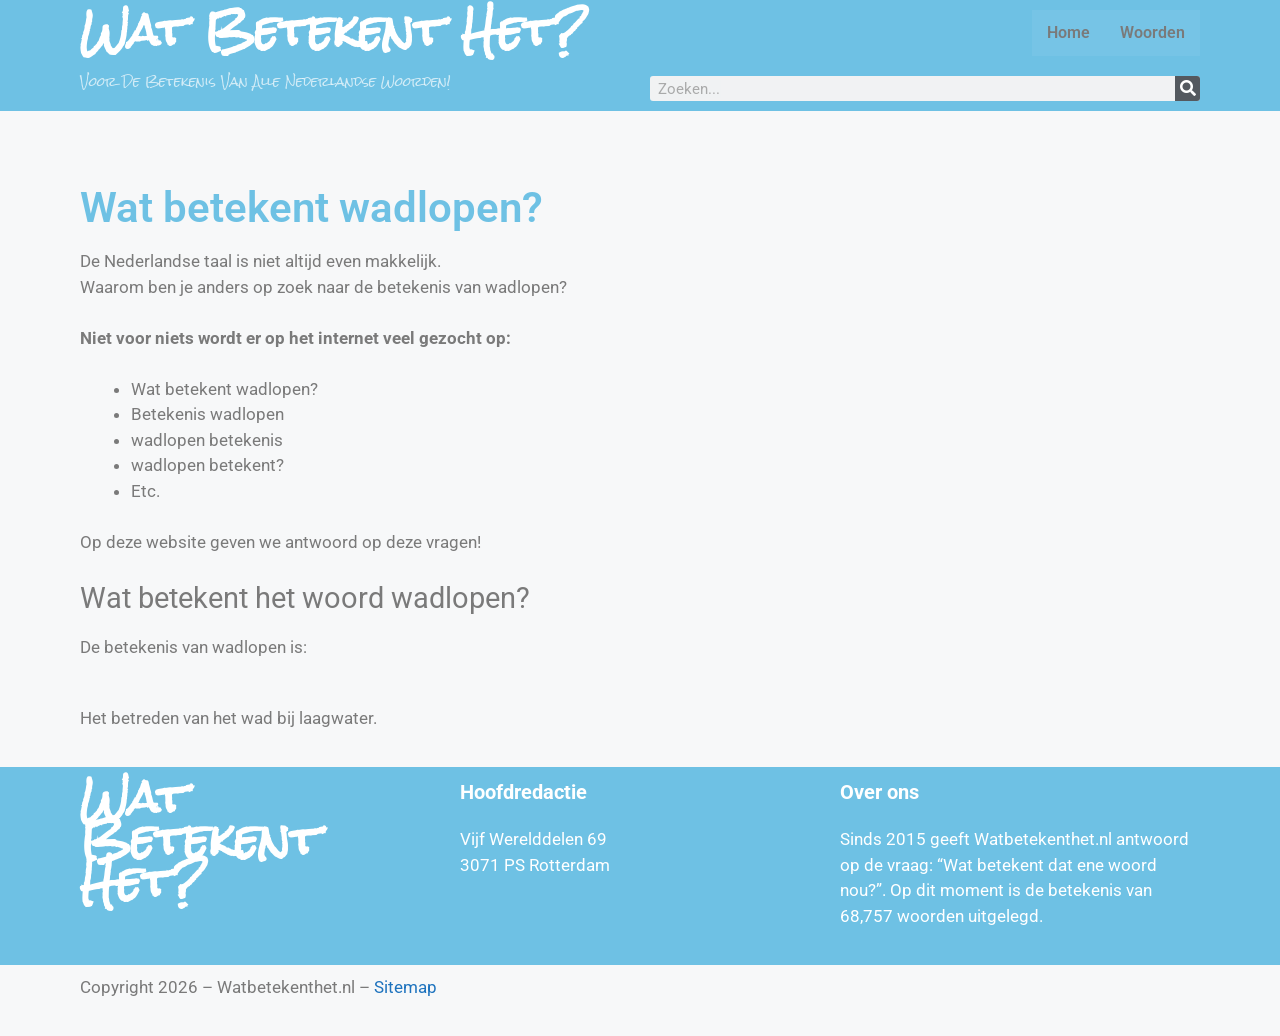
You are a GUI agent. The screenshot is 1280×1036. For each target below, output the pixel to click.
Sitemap (405, 987)
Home (1068, 32)
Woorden (1152, 32)
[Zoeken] (1187, 88)
